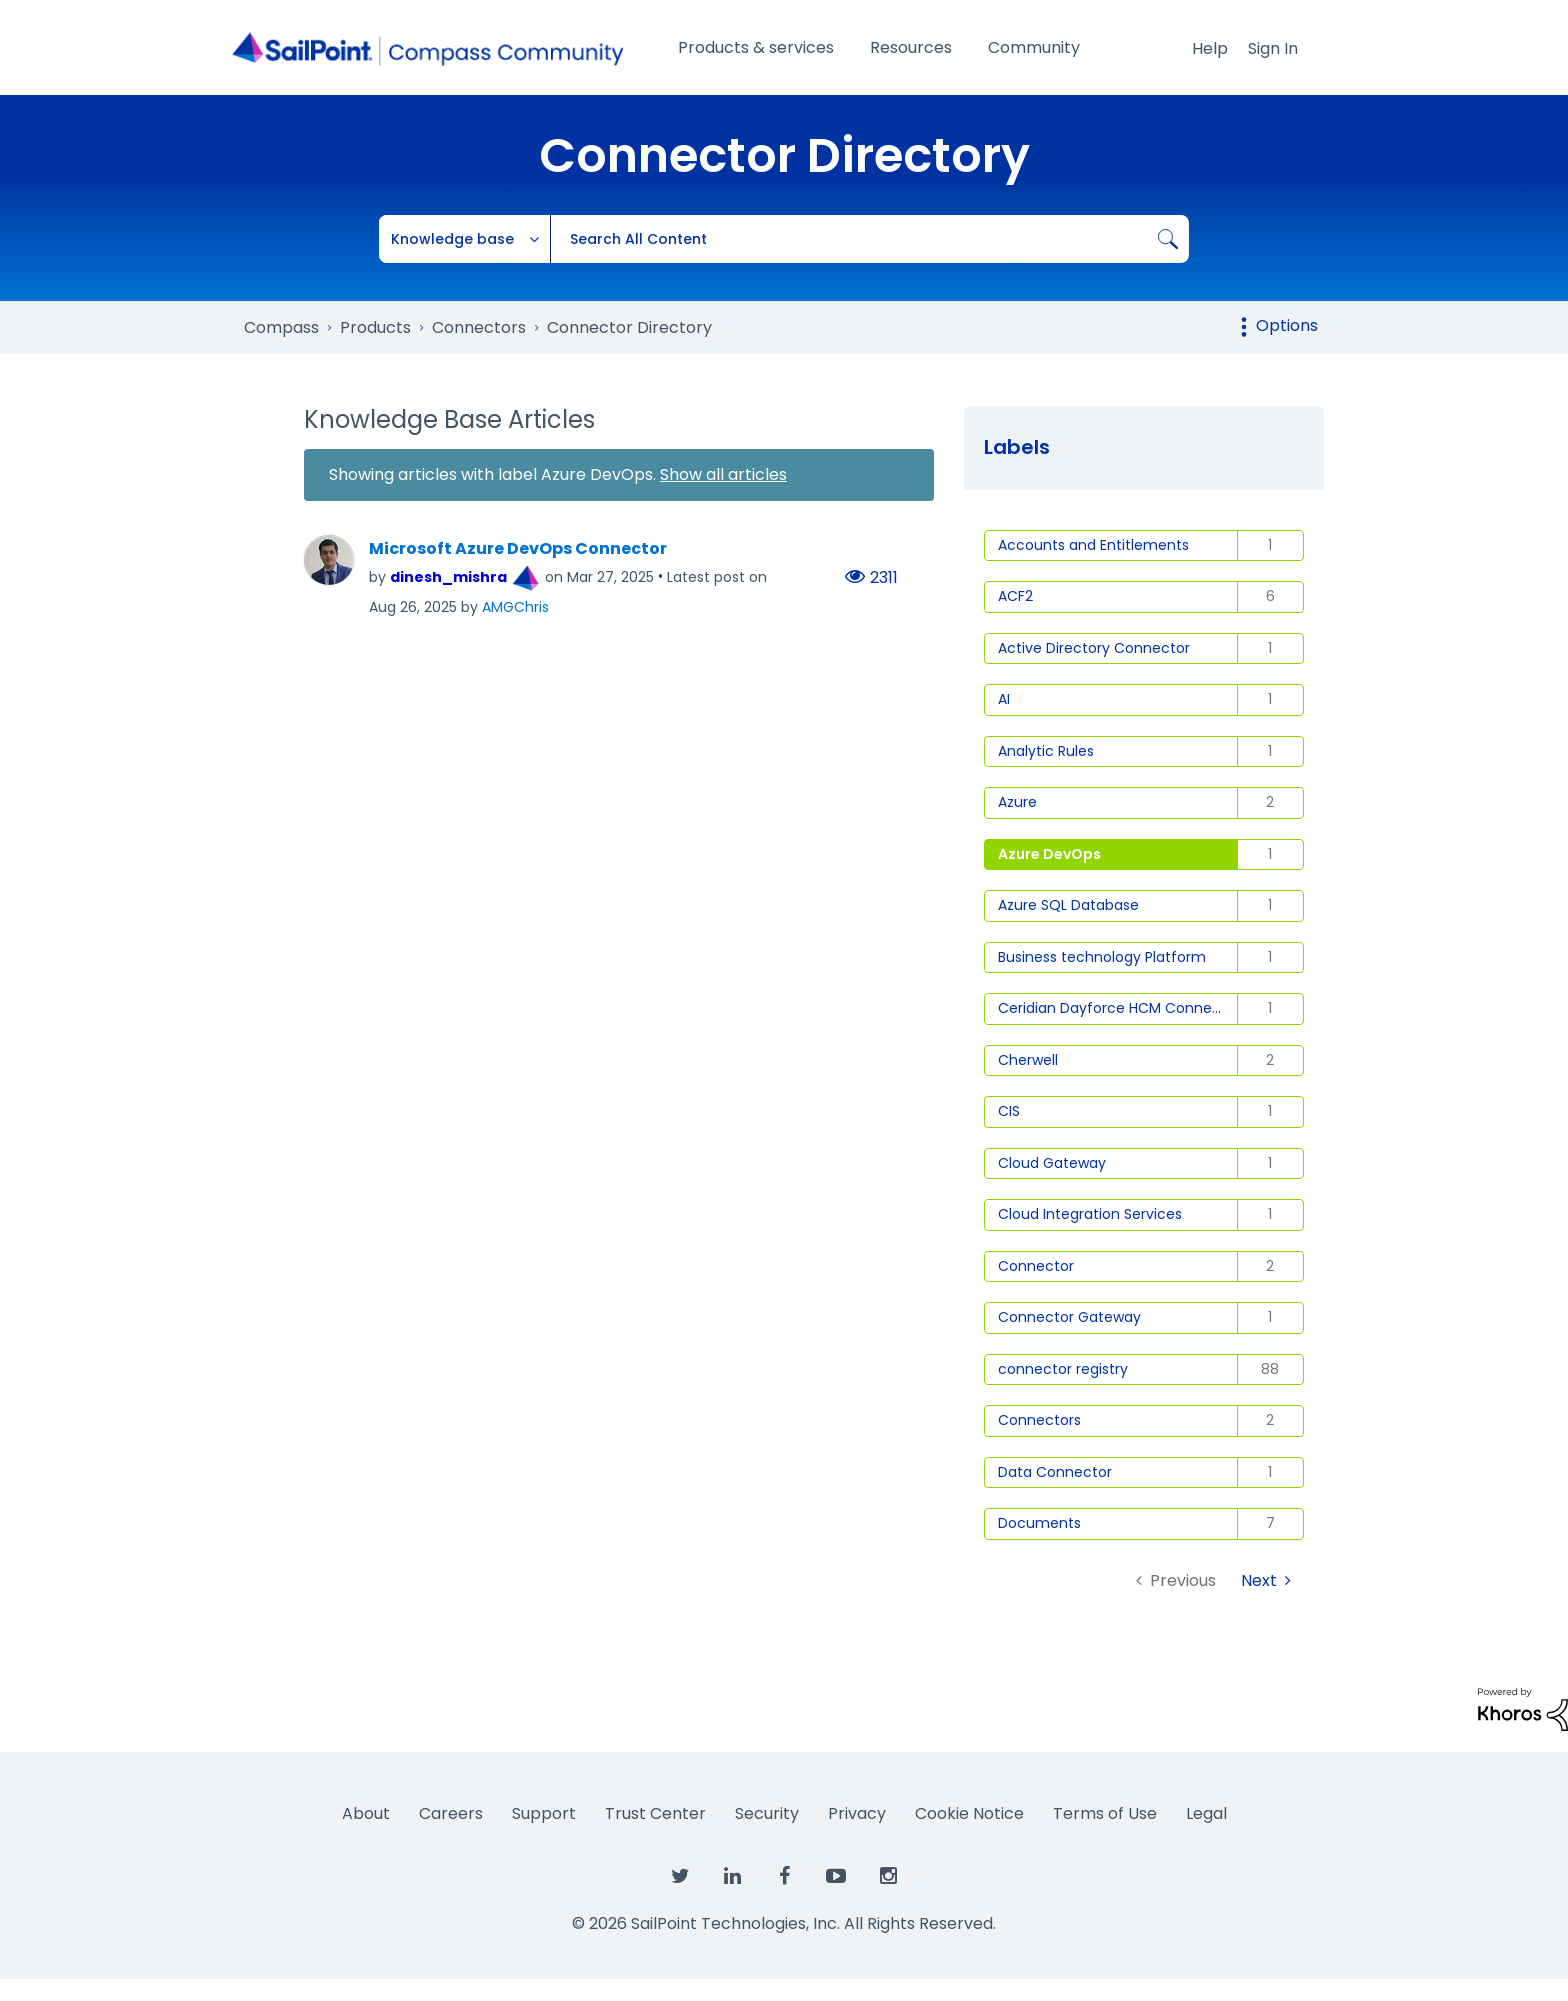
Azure (1017, 802)
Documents (1039, 1523)
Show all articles (723, 474)
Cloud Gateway (1052, 1163)
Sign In (1273, 48)
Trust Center (655, 1813)
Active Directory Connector (1094, 648)
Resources (911, 47)
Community (1034, 47)
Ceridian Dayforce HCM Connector (1118, 1008)
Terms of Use (1105, 1813)
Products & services (756, 47)
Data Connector (1055, 1472)
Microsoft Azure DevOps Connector (518, 549)
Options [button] (1287, 325)
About (366, 1813)
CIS (1009, 1111)
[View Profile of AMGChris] (515, 607)
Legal (1206, 1813)
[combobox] (869, 239)
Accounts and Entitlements (1093, 545)
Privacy (857, 1813)
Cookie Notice (969, 1813)
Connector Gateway (1069, 1317)
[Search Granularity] (465, 239)
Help (1210, 48)
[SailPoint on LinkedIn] (732, 1877)
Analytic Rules (1046, 751)
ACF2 (1015, 596)
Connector (1036, 1266)
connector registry (1063, 1369)
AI (1004, 699)
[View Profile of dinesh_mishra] (448, 577)
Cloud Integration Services (1090, 1214)
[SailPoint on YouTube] (836, 1877)
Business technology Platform (1102, 957)
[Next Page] (1266, 1580)
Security (767, 1813)
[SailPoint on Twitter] (680, 1877)
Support (544, 1813)
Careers (451, 1813)
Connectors (1039, 1420)
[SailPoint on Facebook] (784, 1877)
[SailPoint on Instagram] (888, 1877)
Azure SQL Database (1068, 905)
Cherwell (1028, 1060)
